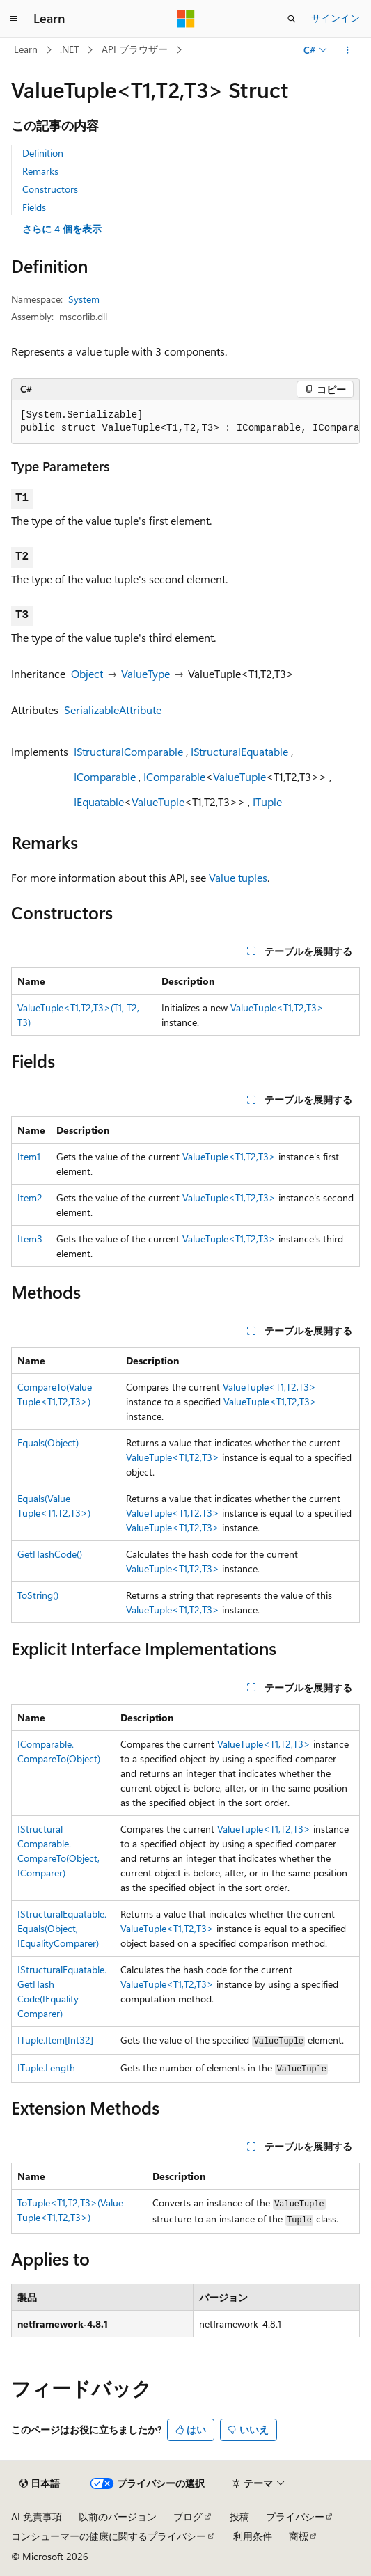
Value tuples (238, 877)
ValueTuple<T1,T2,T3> (277, 1007)
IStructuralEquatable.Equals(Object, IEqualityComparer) (61, 1928)
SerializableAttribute (112, 709)
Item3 (29, 1238)
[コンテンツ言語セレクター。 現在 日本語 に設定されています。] (39, 2483)
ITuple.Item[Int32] (55, 2039)
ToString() (37, 1595)
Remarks (40, 170)
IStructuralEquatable (239, 751)
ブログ (188, 2516)
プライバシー (295, 2516)
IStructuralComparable (128, 751)
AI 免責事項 (36, 2516)
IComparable (105, 776)
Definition (42, 152)
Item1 (28, 1156)
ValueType (145, 673)
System (84, 299)
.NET (69, 49)
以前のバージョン (118, 2516)
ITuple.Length (46, 2067)
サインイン (335, 17)
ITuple (267, 801)
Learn (26, 49)
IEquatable (99, 801)
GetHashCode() (49, 1553)
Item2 (29, 1197)
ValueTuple (239, 776)
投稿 (239, 2516)
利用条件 (252, 2536)
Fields (34, 207)
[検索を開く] (292, 18)
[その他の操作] (348, 50)
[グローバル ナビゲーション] (14, 18)
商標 (298, 2536)
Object (87, 673)
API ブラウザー (135, 49)
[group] (185, 422)
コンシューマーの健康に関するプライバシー (108, 2536)
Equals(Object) (48, 1442)
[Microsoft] (186, 19)
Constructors (50, 189)
